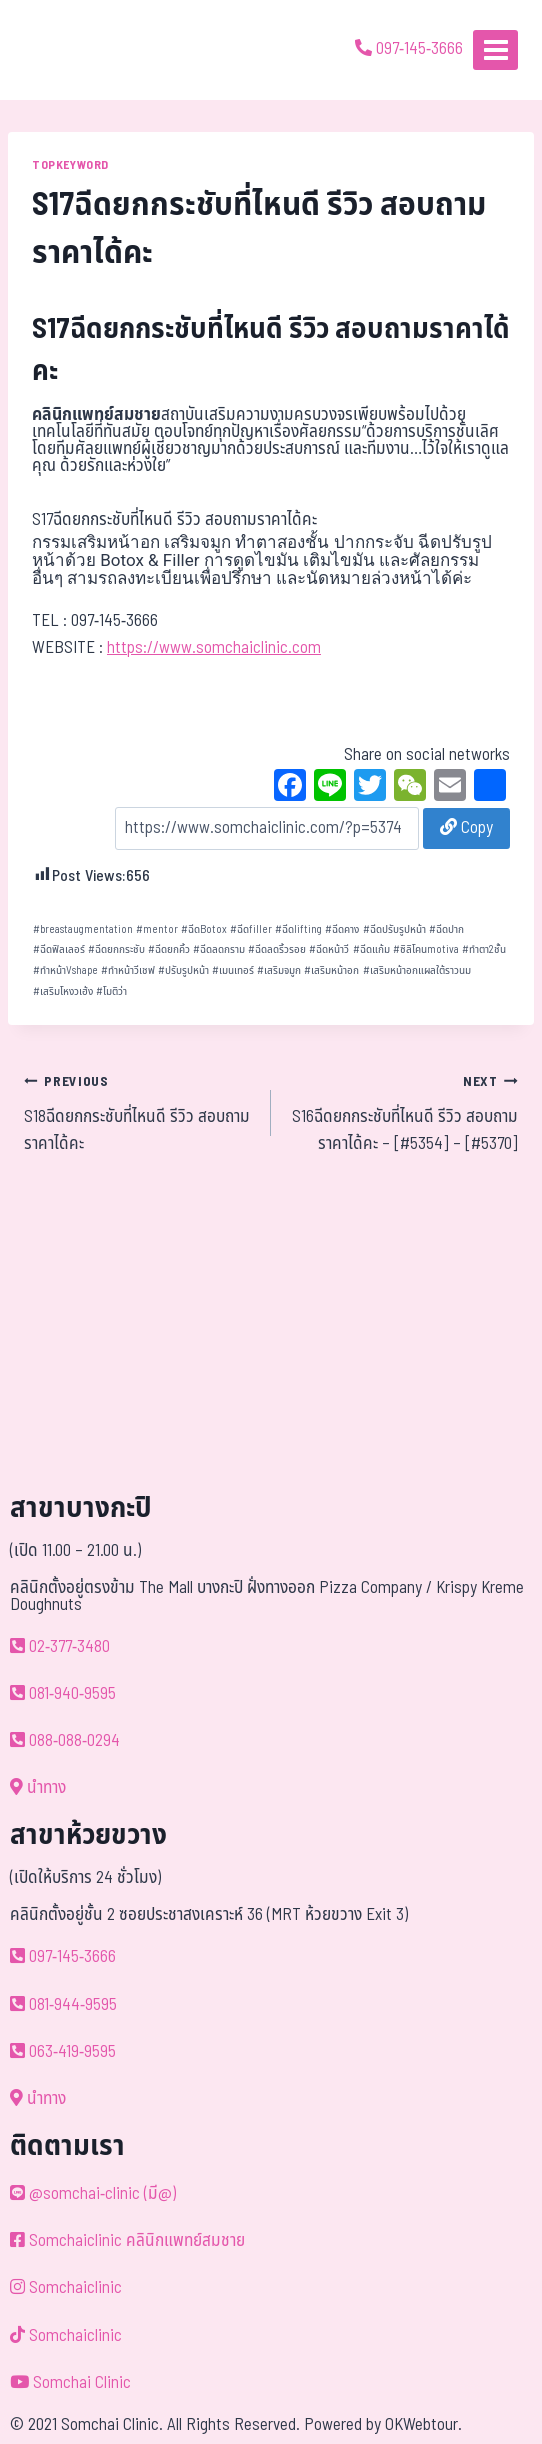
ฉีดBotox (204, 929)
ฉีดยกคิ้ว (169, 949)
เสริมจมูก (279, 970)
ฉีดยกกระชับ (116, 949)
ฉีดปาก (446, 929)
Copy (466, 828)
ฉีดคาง (342, 929)
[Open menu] (495, 49)
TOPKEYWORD (70, 165)
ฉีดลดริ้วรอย (277, 949)
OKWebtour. (423, 2425)
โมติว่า (111, 991)
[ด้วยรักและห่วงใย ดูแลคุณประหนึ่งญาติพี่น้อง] (72, 50)
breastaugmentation (83, 929)
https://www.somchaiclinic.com (214, 648)
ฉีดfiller (251, 929)
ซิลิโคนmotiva (426, 949)
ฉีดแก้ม (371, 949)
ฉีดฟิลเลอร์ (59, 949)
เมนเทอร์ (233, 970)
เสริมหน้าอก (331, 970)
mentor (157, 929)
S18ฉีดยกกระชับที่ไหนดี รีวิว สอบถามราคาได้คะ (139, 1112)
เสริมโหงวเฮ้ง (63, 991)
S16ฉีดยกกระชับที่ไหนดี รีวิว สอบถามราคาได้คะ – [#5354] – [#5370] (403, 1112)
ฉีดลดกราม (219, 949)
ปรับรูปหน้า (183, 970)
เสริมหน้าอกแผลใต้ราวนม (417, 970)
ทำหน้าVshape (65, 970)
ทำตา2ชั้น (484, 949)
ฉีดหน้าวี (329, 949)
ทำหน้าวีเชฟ (128, 970)
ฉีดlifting (298, 929)
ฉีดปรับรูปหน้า (394, 929)
